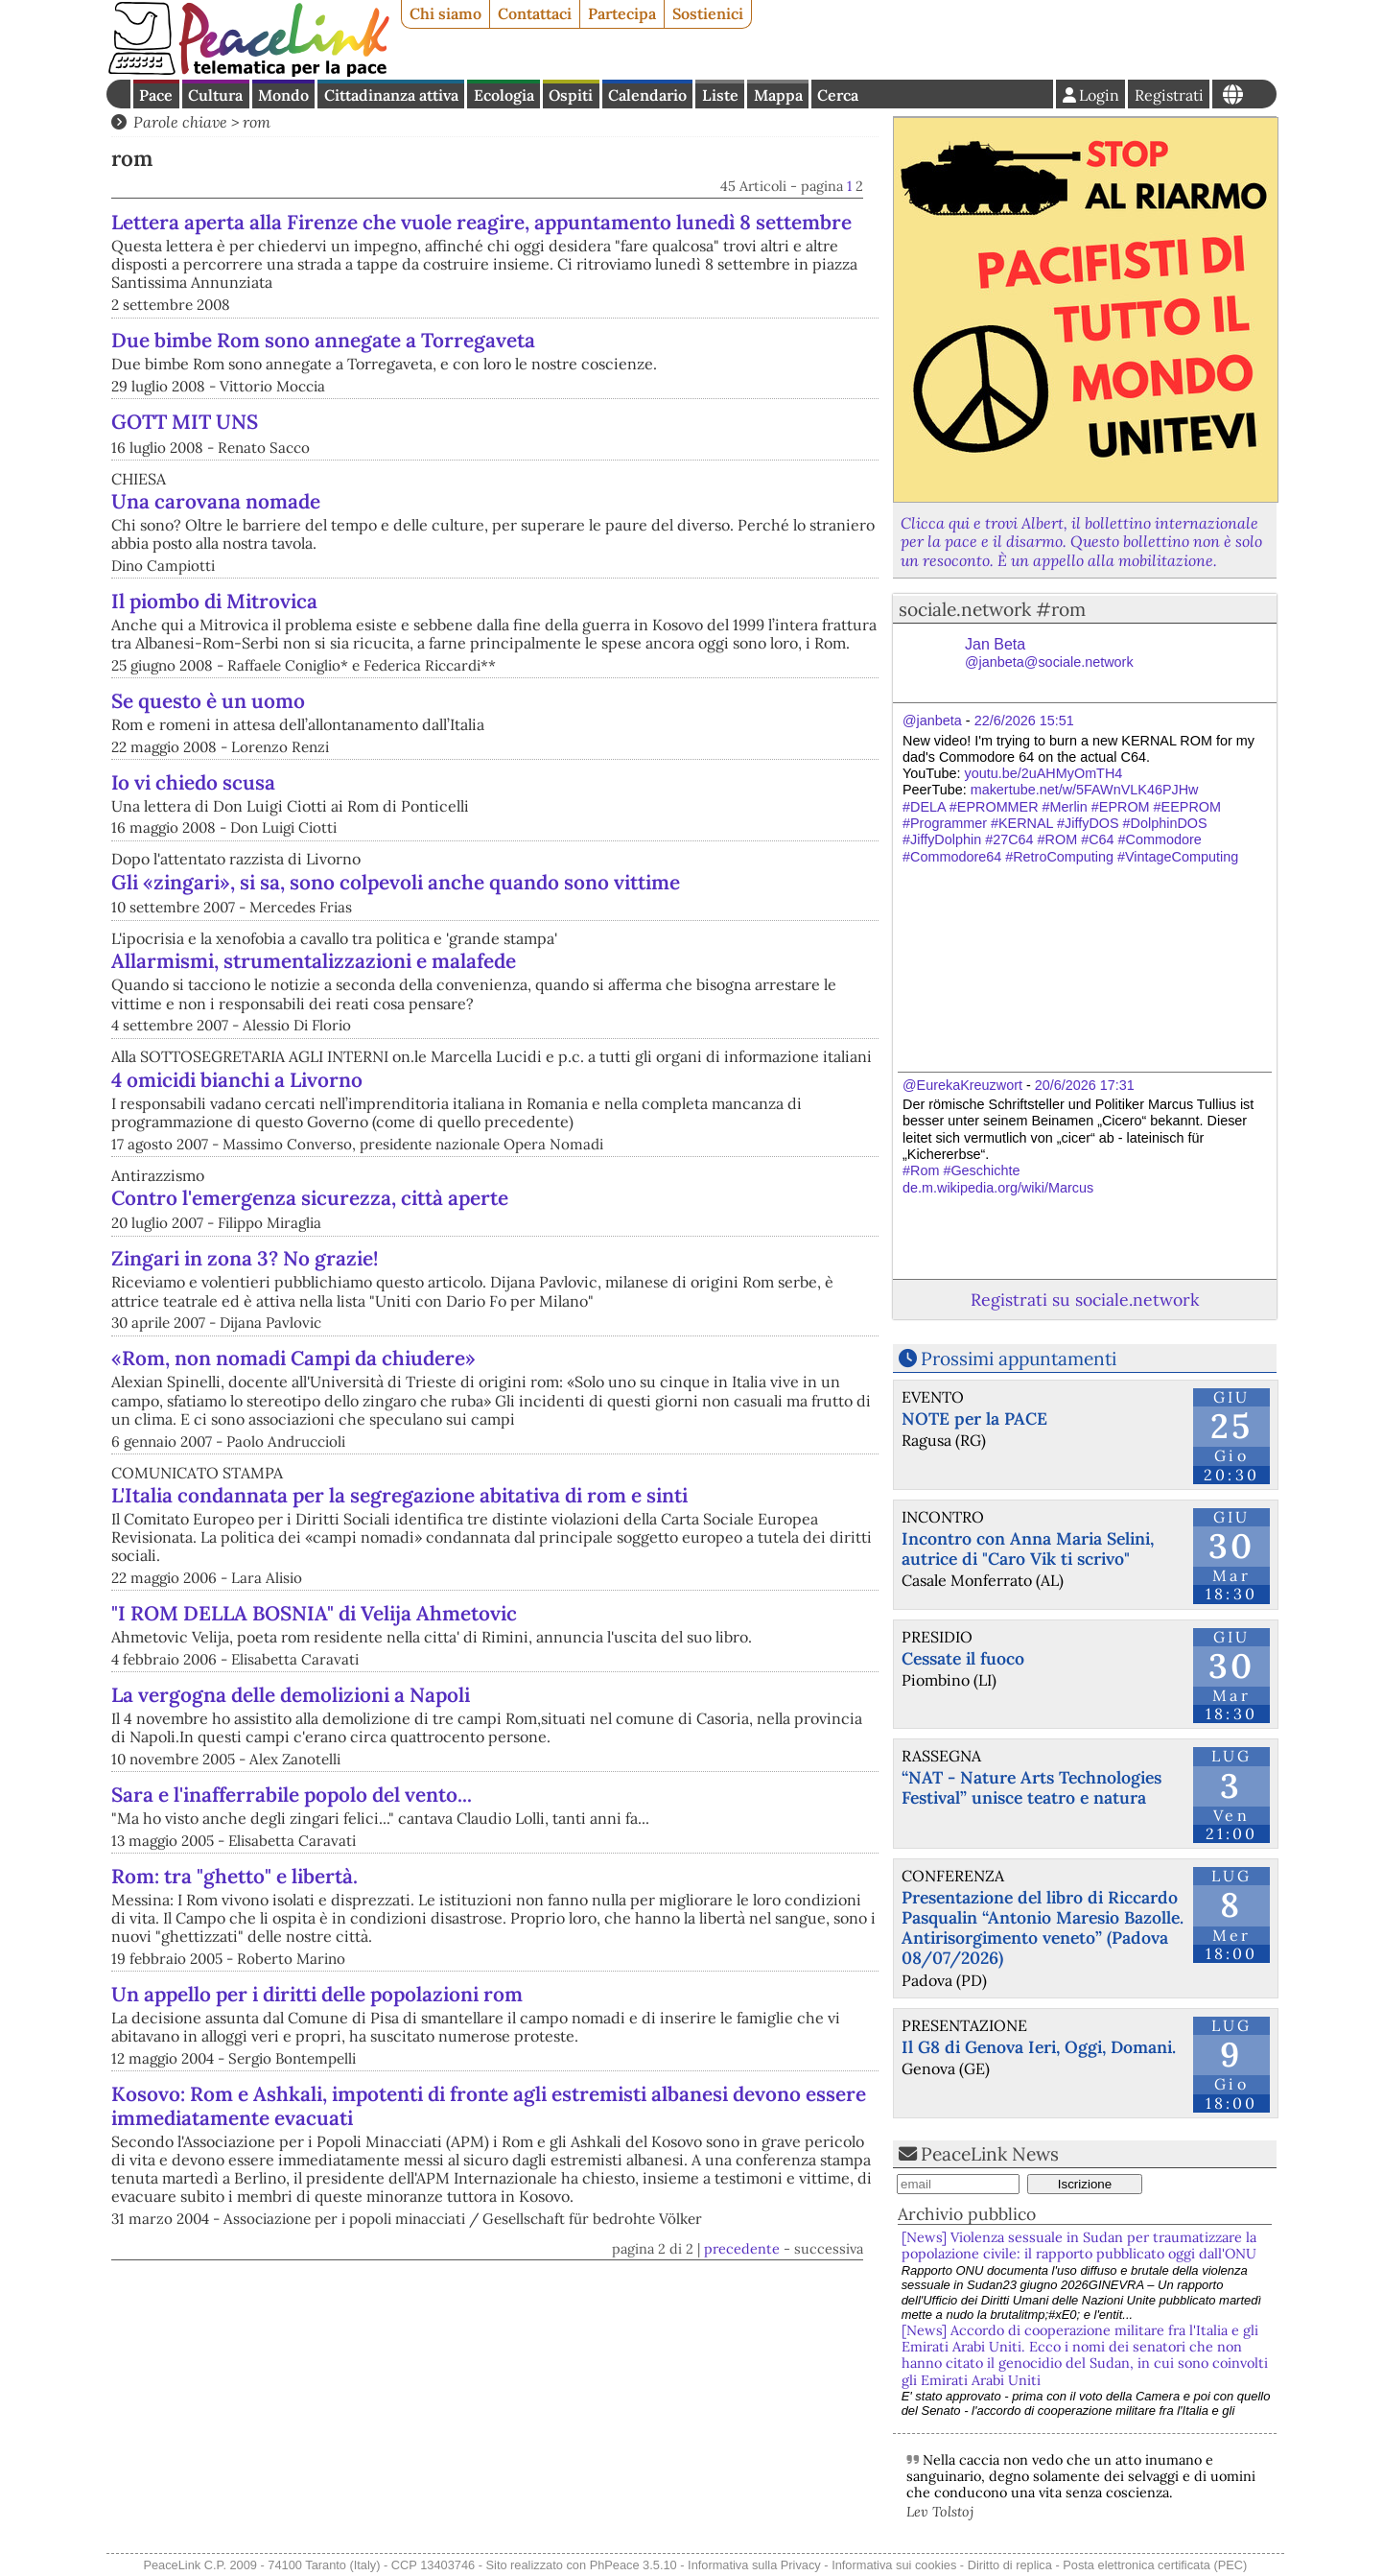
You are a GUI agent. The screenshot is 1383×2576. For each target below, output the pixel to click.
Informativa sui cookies (894, 2565)
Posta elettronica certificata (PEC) (1155, 2565)
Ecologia (504, 95)
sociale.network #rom (992, 609)
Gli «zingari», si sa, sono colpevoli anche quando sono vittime (395, 963)
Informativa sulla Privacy (754, 2565)
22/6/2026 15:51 (1024, 720)
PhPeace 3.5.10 (633, 2565)
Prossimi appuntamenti (1018, 1358)
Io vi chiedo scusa (193, 863)
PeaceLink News (990, 2153)
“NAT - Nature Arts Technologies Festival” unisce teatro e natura (1031, 1787)
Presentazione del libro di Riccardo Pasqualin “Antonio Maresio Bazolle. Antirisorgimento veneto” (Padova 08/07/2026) (1043, 1927)
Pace (156, 95)
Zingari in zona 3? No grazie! (444, 1339)
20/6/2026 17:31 (1085, 1085)
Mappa (778, 95)
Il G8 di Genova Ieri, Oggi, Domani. (1039, 2047)
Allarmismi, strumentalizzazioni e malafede (313, 1041)
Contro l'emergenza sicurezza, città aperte (309, 1278)
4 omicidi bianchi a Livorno (237, 1160)
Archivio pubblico (967, 2214)
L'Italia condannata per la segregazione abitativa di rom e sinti (399, 1684)
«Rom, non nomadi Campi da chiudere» (293, 1547)
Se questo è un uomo (208, 781)
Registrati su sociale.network (1085, 1299)
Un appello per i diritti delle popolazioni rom (317, 2183)
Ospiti (571, 95)
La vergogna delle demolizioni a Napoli (290, 1884)
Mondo (283, 95)
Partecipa (622, 13)
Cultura (215, 95)
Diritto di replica (1010, 2565)
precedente (742, 2437)
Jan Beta (1049, 653)
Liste (720, 95)
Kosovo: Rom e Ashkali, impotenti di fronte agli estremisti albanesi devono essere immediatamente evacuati (488, 2295)
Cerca (837, 95)
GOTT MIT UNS (184, 502)
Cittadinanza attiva (391, 95)
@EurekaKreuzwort (962, 1085)
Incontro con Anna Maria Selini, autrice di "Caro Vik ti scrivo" (1028, 1548)
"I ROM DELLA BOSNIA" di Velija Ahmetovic (314, 1802)
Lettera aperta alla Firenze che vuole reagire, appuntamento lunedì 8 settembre (591, 234)
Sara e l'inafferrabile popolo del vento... (291, 1984)
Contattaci (535, 13)
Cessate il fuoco (963, 1658)
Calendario (647, 95)
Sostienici (707, 13)
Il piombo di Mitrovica (214, 682)
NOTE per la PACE (974, 1418)
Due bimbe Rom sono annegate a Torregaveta (523, 364)
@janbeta (932, 720)
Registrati (1169, 95)
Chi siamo (445, 13)
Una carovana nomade (215, 582)
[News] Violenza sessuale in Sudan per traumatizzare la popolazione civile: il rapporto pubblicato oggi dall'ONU (1079, 2245)
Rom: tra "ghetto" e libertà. (234, 2064)
